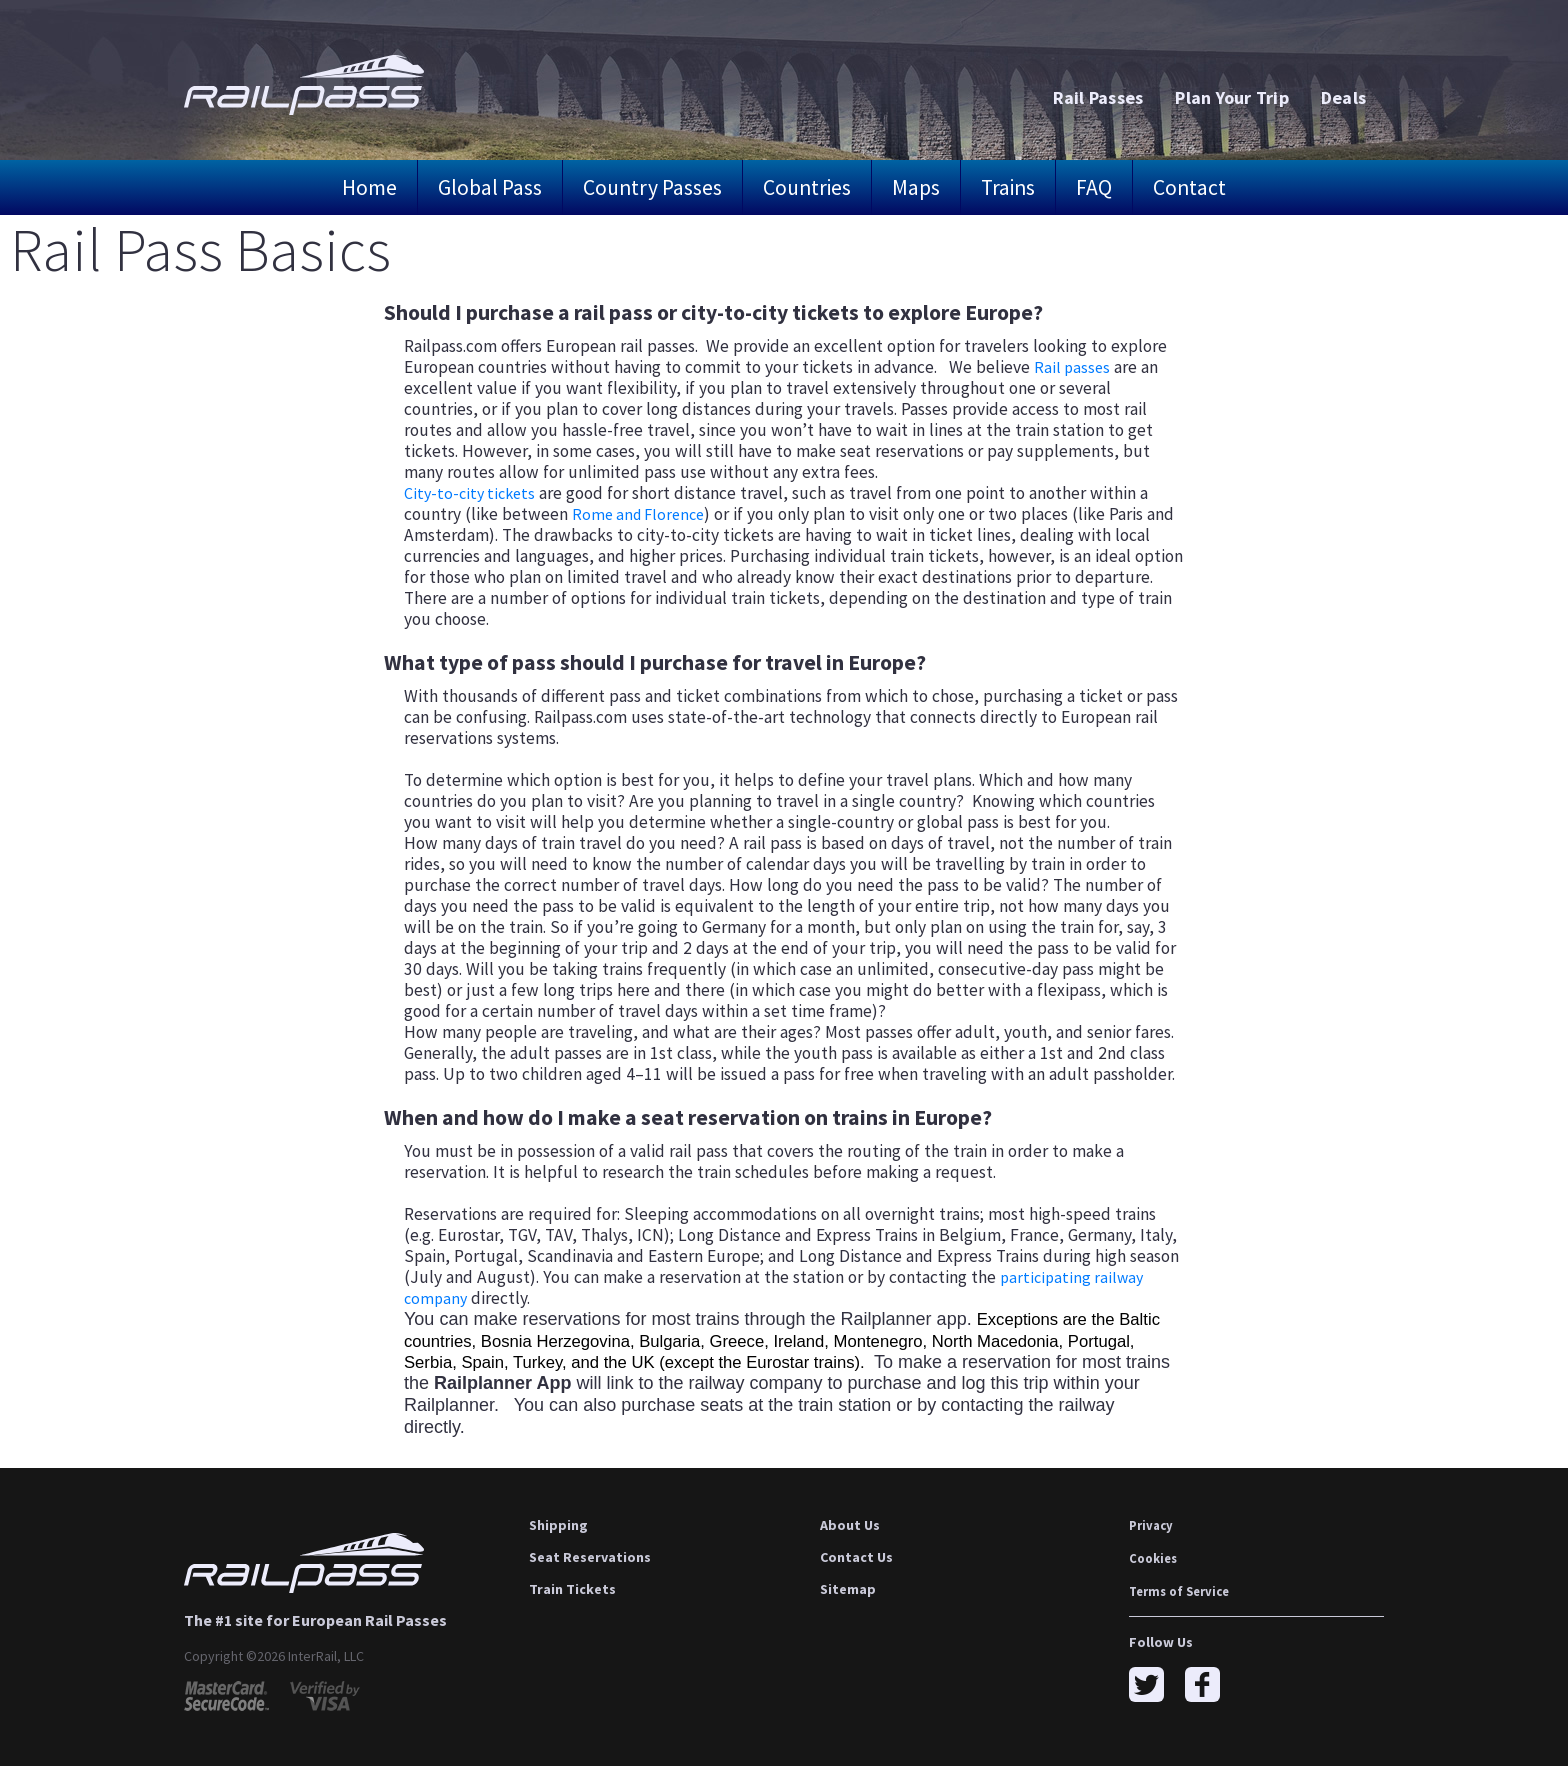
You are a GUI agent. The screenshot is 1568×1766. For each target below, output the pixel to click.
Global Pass (490, 187)
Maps (916, 187)
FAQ (1094, 187)
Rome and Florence (642, 514)
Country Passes (652, 187)
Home (369, 187)
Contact (1189, 187)
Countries (807, 187)
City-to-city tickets (473, 493)
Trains (1008, 187)
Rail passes (1073, 367)
